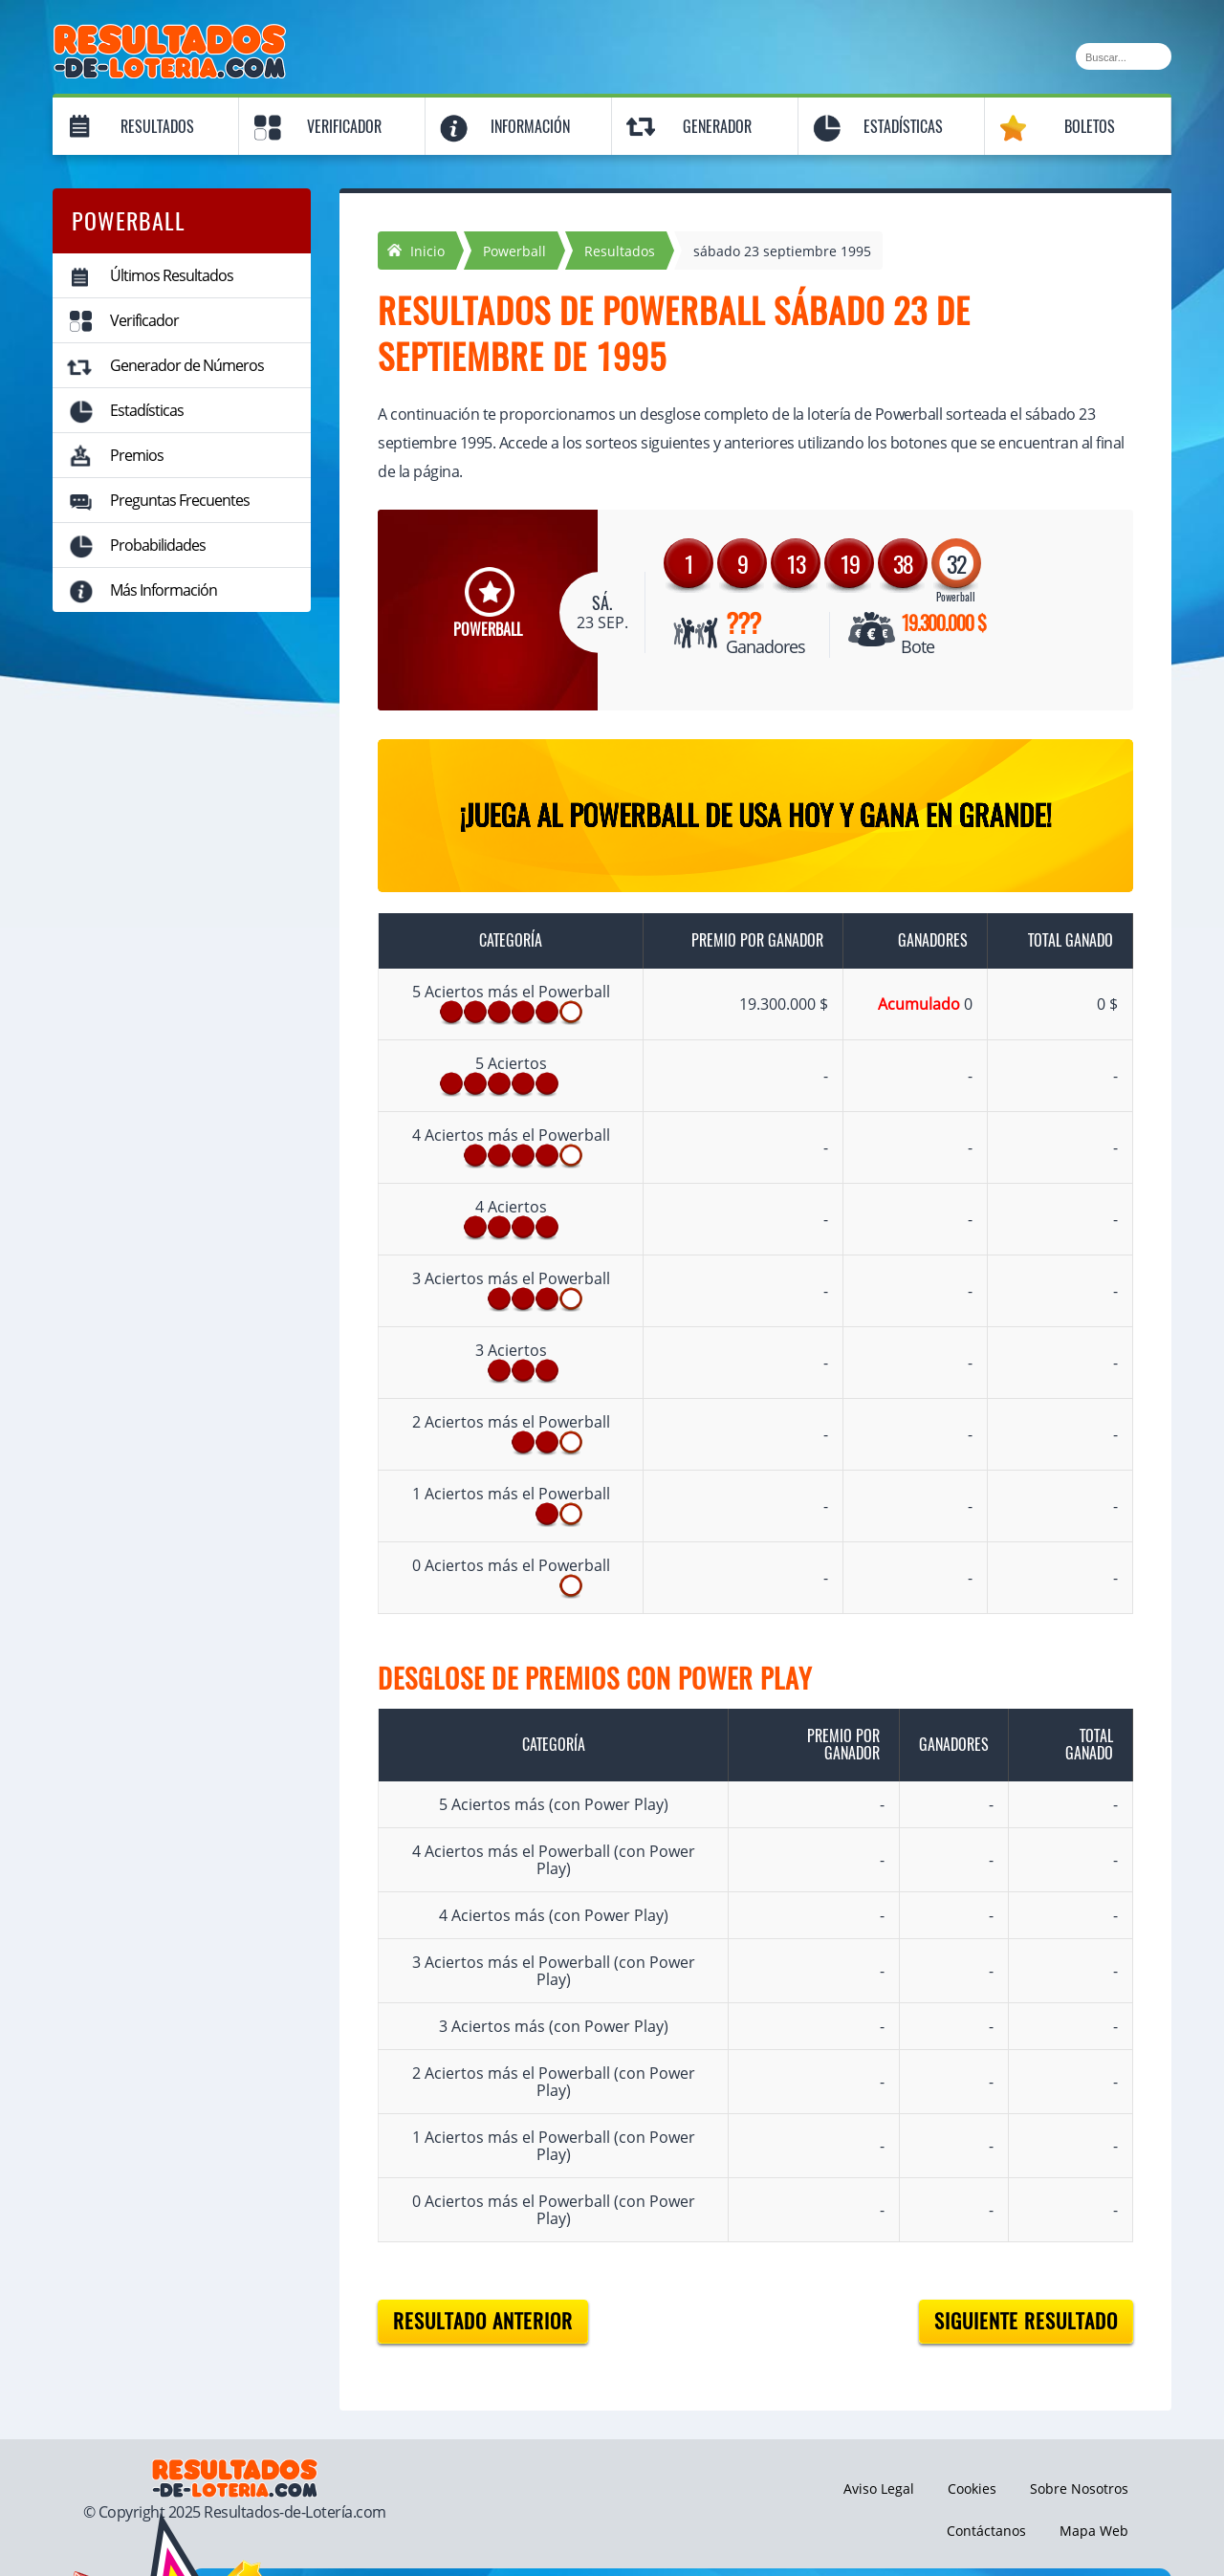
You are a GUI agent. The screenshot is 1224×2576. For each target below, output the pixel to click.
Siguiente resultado (1026, 2321)
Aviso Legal (878, 2488)
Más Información (163, 589)
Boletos (1089, 127)
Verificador (344, 127)
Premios (137, 455)
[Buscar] (1123, 56)
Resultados (157, 127)
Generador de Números (187, 365)
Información (530, 127)
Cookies (972, 2488)
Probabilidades (158, 545)
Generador (717, 127)
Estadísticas (903, 127)
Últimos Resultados (171, 275)
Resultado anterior (483, 2321)
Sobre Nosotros (1079, 2488)
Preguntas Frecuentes (180, 500)
